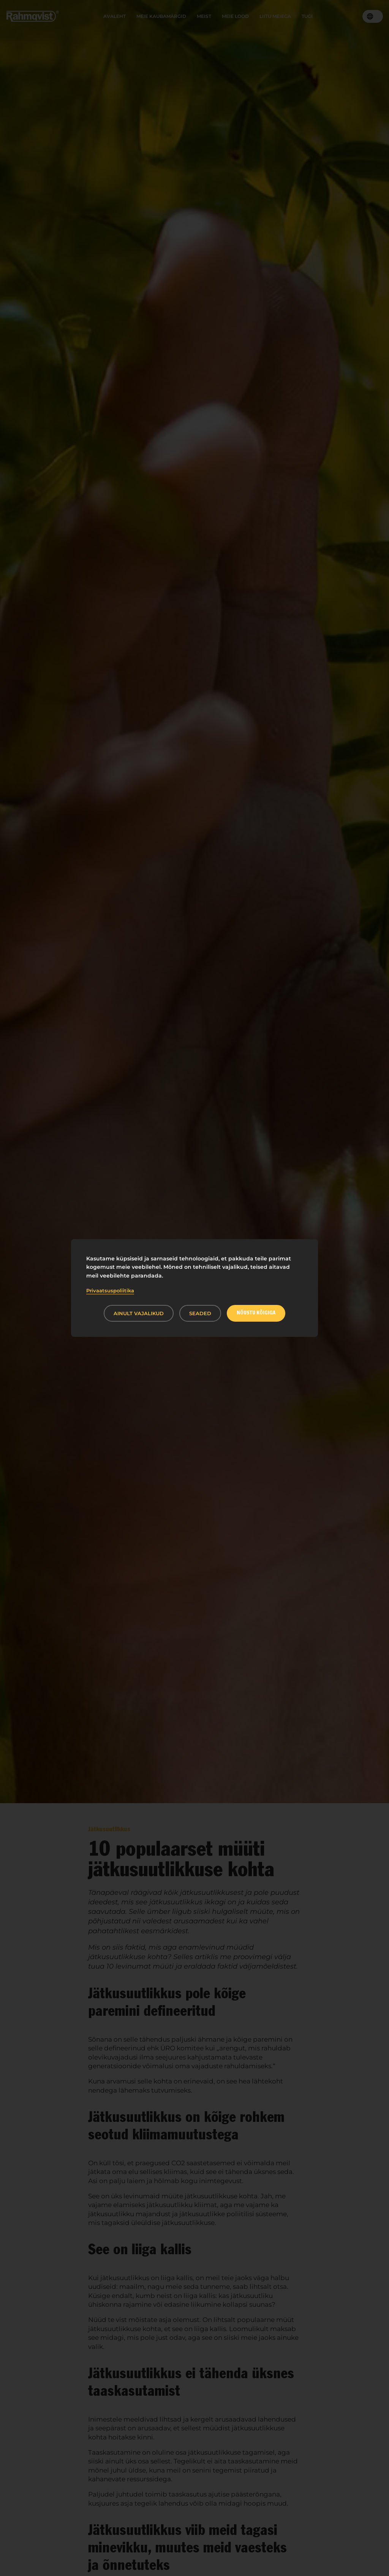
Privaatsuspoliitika (110, 1290)
